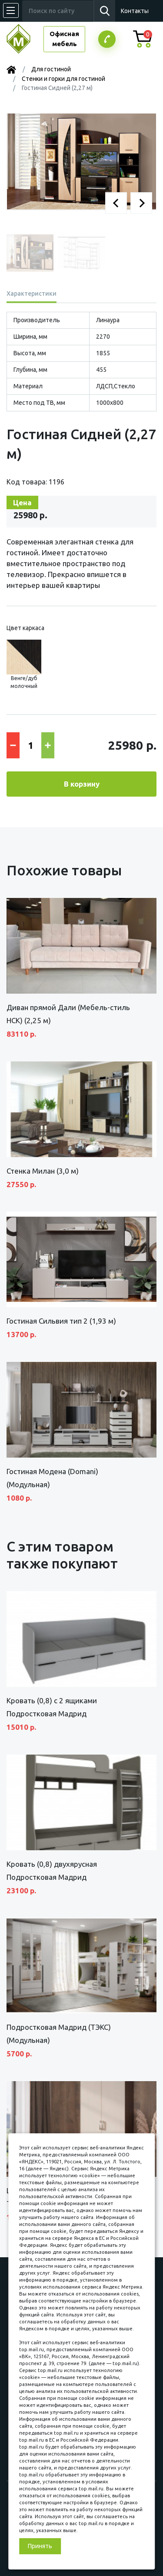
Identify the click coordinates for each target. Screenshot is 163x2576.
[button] (116, 203)
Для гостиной (51, 69)
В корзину (82, 784)
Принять (40, 2546)
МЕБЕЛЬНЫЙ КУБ (25, 39)
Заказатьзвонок (107, 39)
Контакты (135, 10)
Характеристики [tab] (32, 293)
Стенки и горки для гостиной (63, 78)
